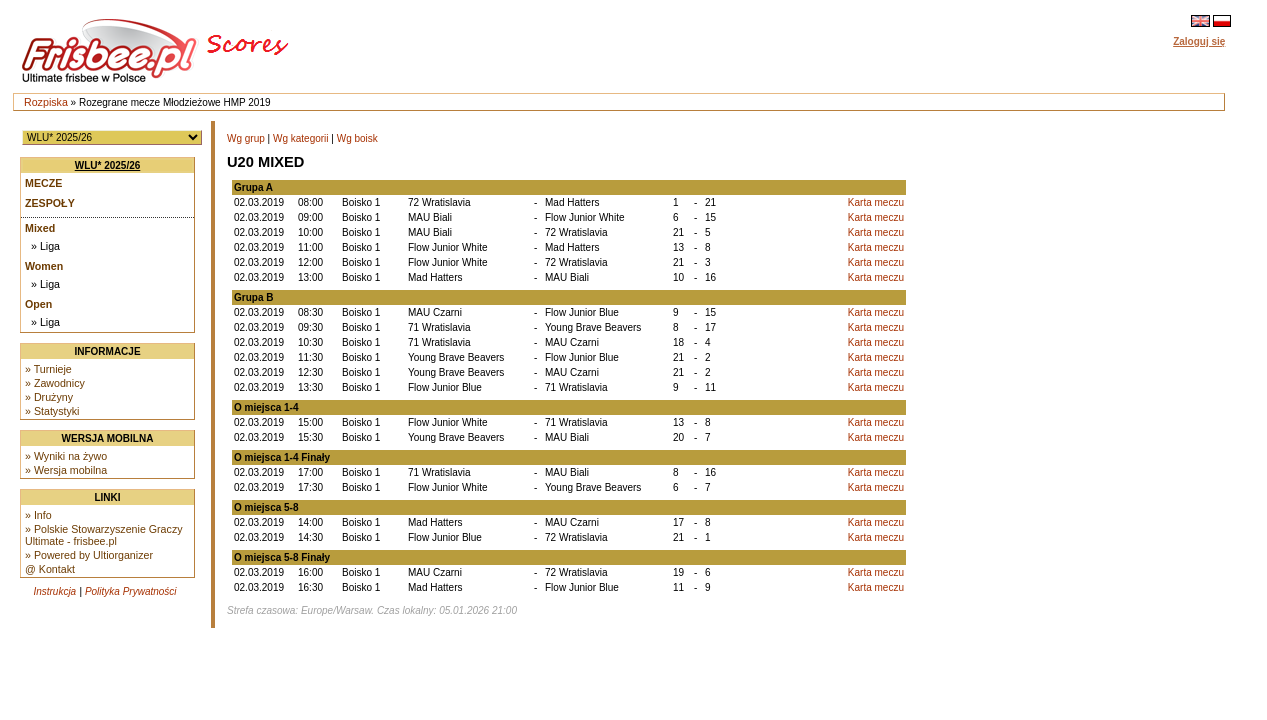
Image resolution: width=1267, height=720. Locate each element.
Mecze (43, 183)
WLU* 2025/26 (108, 165)
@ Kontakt (50, 569)
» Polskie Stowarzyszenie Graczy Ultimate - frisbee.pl (104, 535)
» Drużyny (49, 397)
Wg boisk (357, 138)
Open (38, 304)
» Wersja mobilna (66, 470)
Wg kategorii (301, 138)
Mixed (40, 228)
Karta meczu (876, 202)
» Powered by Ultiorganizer (89, 555)
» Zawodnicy (55, 383)
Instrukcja (54, 591)
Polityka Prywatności (131, 591)
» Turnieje (48, 369)
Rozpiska (46, 102)
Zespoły (50, 203)
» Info (38, 515)
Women (44, 266)
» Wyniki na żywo (66, 456)
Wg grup (246, 138)
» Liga (45, 246)
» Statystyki (52, 411)
